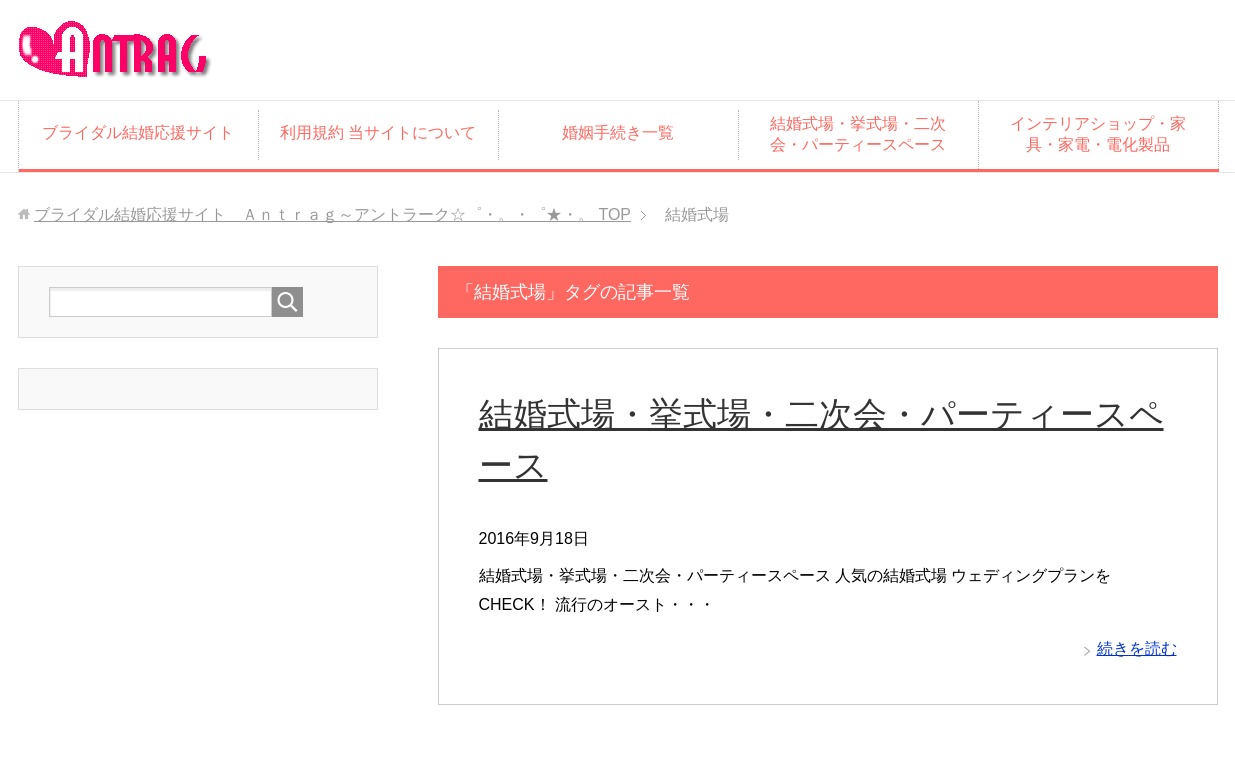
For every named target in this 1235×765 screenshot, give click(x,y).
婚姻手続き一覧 (618, 132)
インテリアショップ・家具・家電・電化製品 (1098, 134)
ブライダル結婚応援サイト (138, 132)
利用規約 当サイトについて (378, 132)
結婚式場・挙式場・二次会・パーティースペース (858, 134)
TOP (332, 214)
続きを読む (1137, 648)
